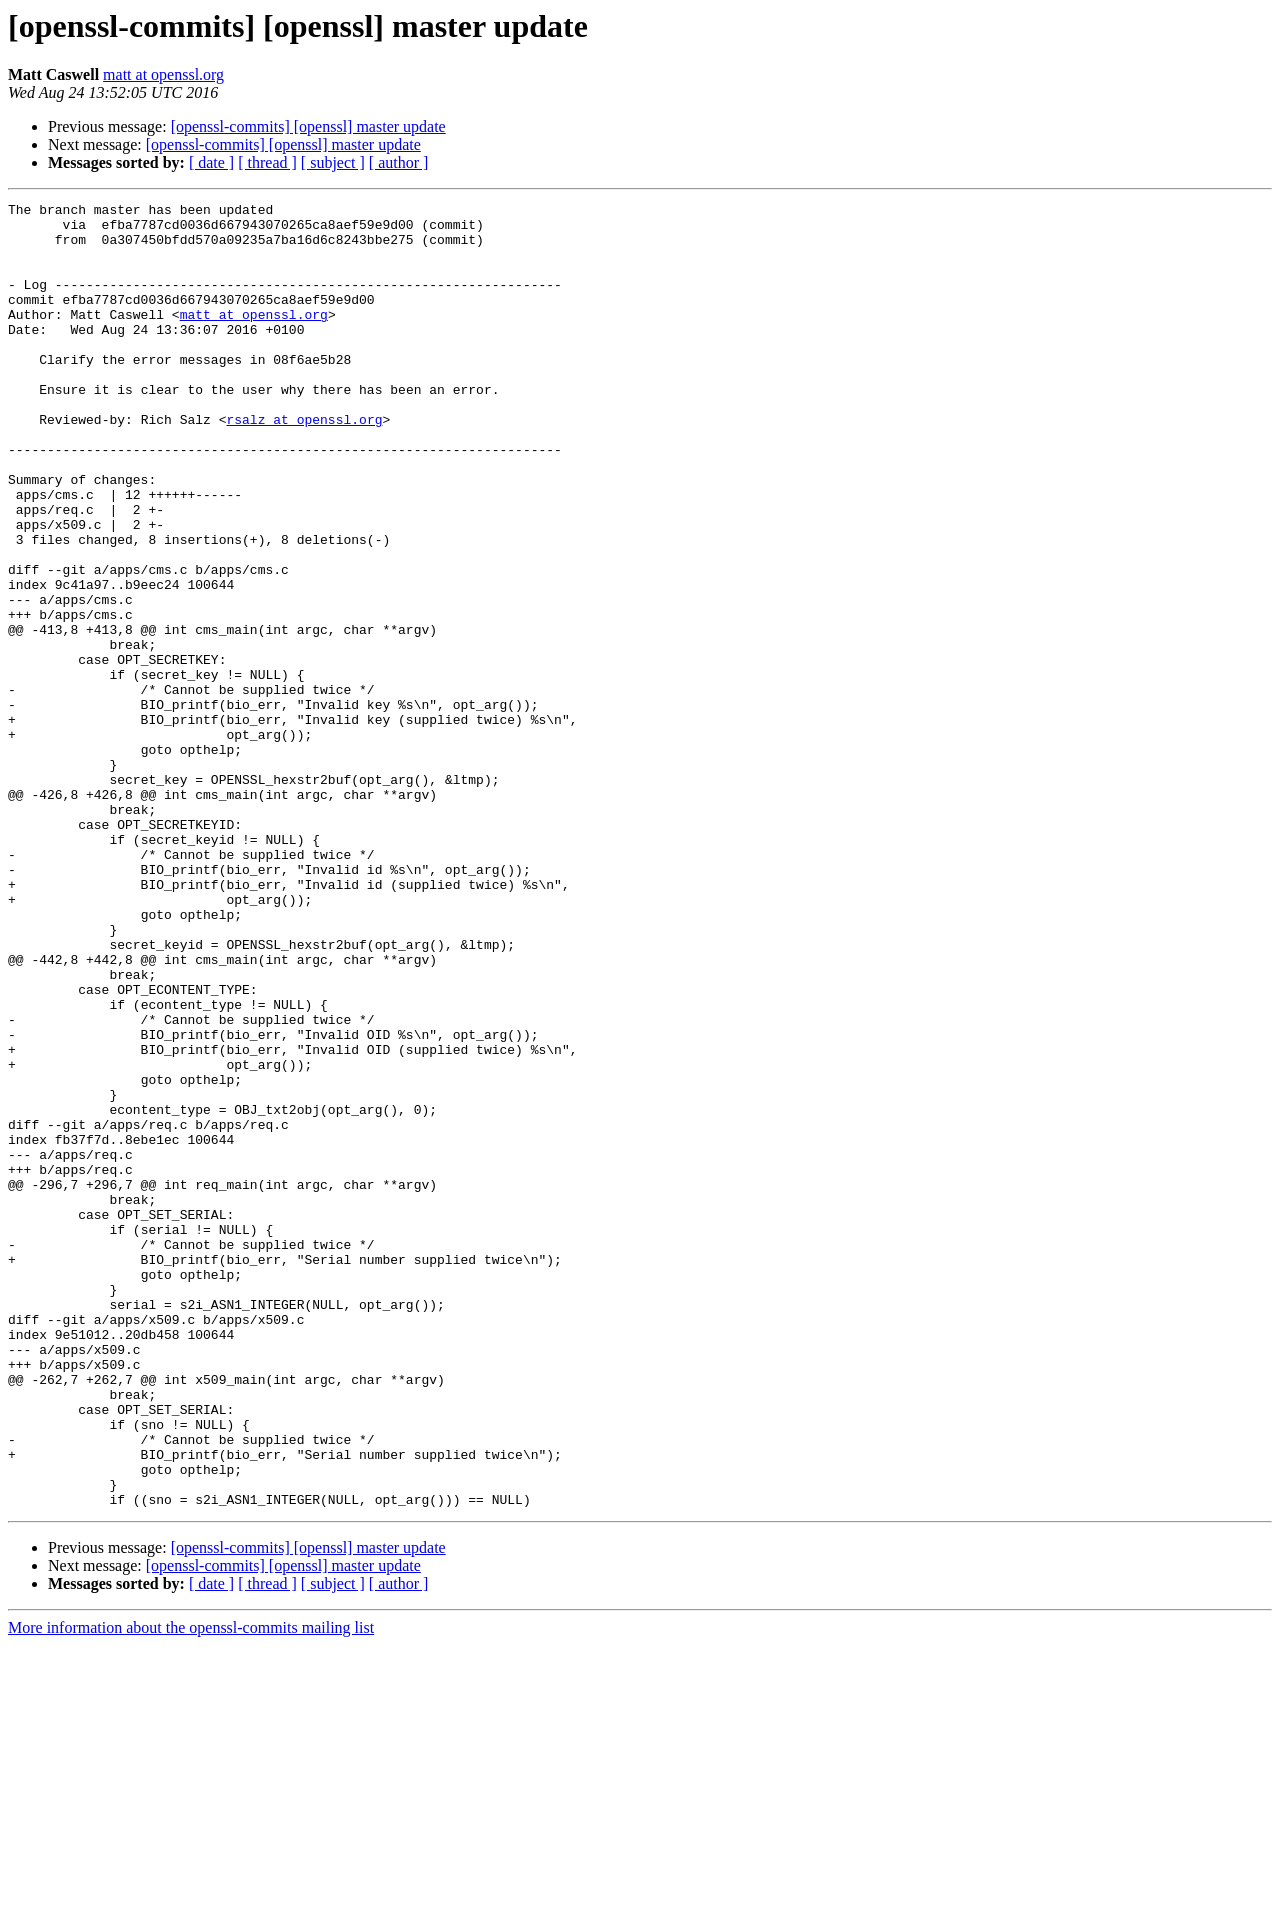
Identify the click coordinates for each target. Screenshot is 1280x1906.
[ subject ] (333, 162)
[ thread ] (267, 162)
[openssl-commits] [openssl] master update (308, 126)
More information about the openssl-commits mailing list (191, 1888)
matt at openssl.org (163, 74)
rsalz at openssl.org (304, 464)
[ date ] (211, 162)
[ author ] (399, 162)
